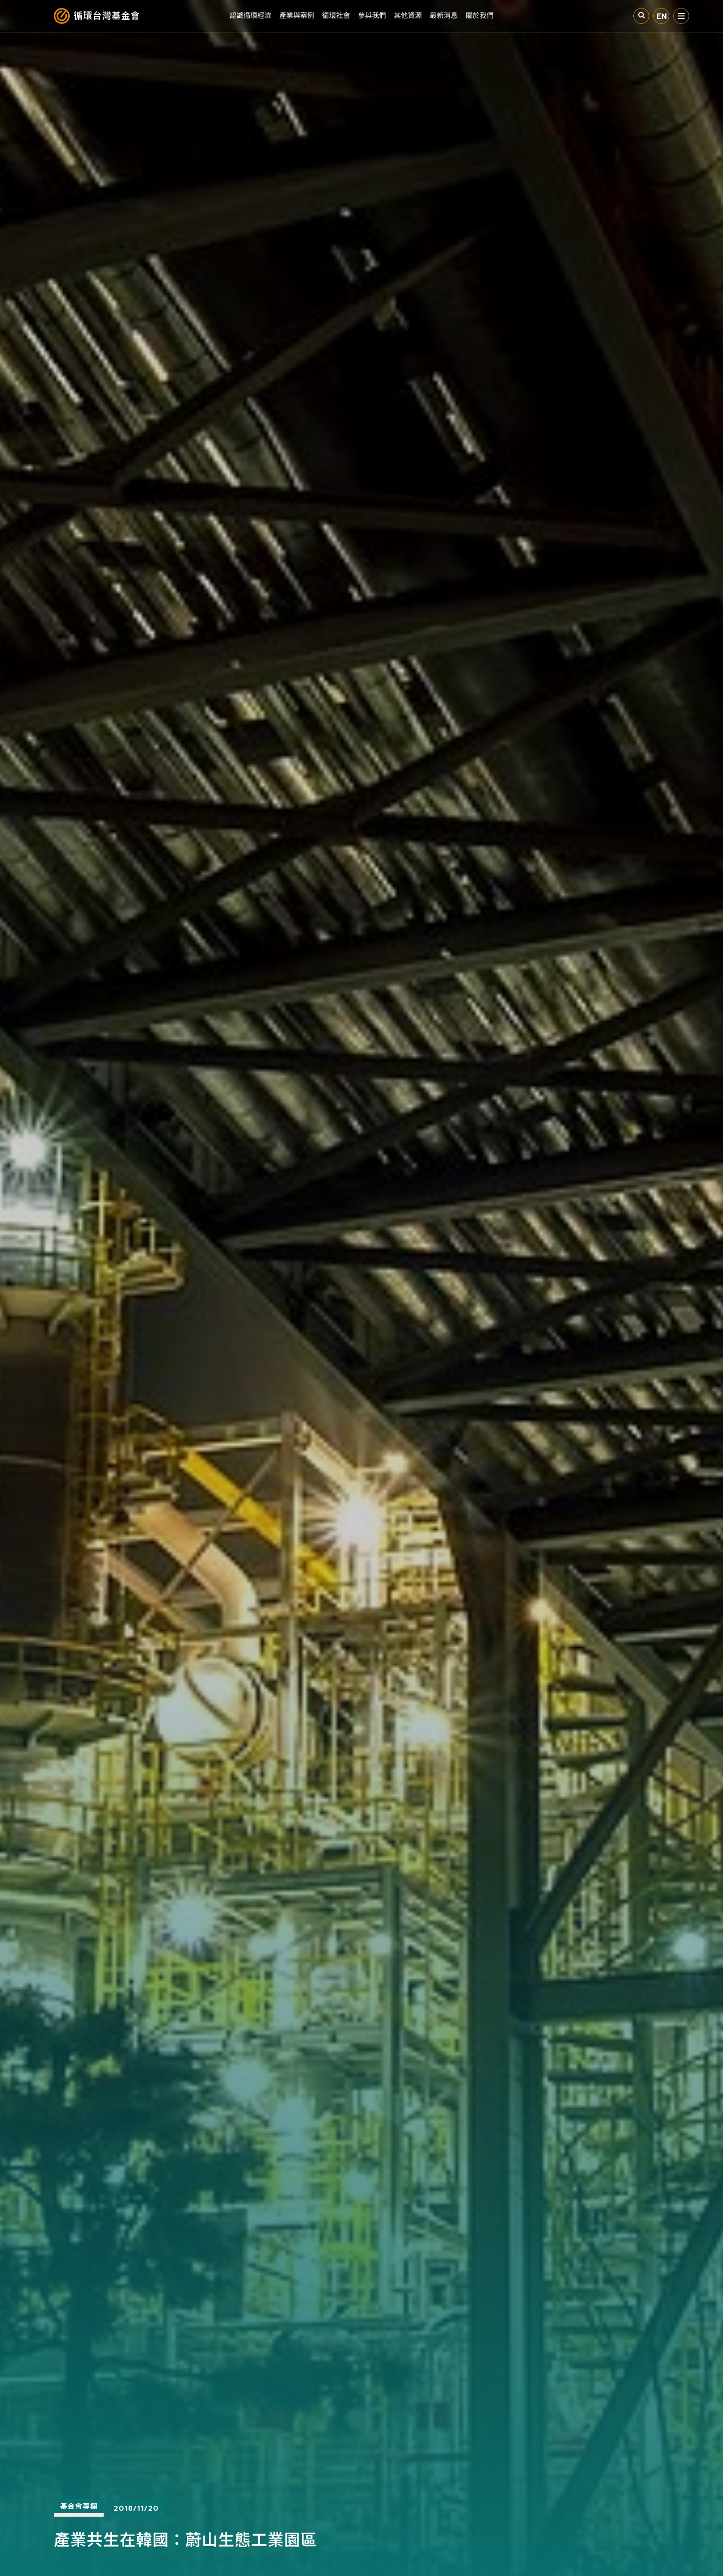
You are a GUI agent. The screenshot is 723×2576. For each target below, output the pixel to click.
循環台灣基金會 (107, 16)
